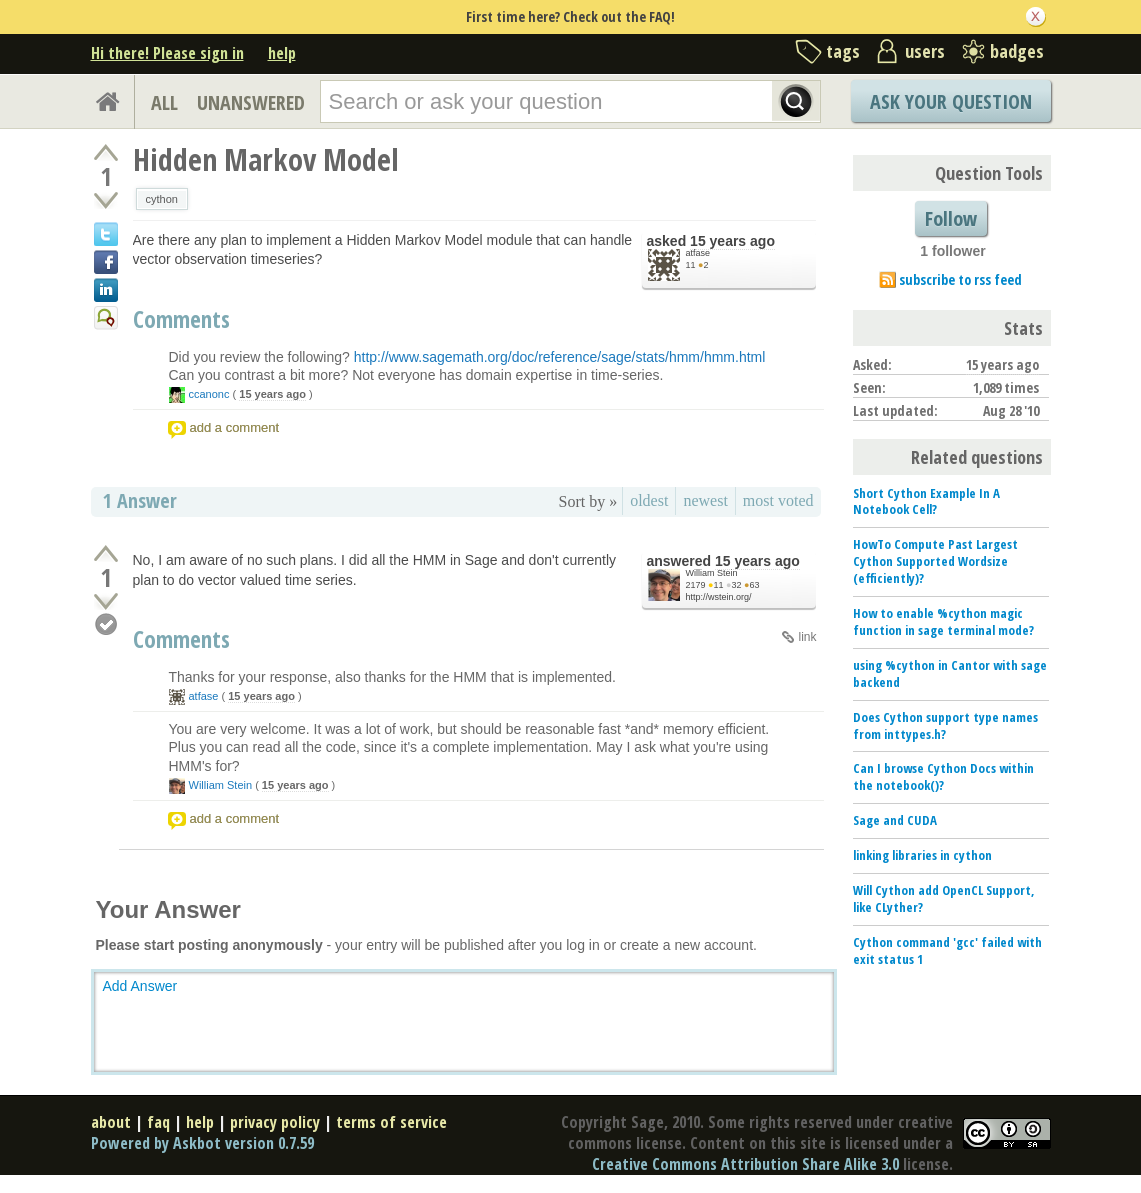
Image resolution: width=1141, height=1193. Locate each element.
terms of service (391, 1122)
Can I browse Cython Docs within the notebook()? (943, 776)
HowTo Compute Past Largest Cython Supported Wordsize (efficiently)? (935, 561)
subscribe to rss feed (960, 279)
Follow (951, 218)
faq (158, 1122)
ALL (164, 102)
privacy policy (275, 1122)
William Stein (712, 573)
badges (1017, 51)
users (925, 51)
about (111, 1122)
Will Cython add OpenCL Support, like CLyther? (944, 898)
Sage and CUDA (895, 820)
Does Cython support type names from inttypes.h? (945, 725)
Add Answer (140, 986)
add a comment (235, 427)
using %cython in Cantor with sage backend (950, 673)
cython (162, 199)
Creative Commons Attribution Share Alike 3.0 (745, 1164)
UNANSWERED (251, 102)
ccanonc (209, 394)
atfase (698, 253)
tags (843, 51)
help (282, 53)
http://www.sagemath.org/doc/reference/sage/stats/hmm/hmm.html (560, 357)
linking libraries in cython (922, 855)
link (807, 637)
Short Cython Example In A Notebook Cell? (926, 501)
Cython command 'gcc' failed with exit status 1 (947, 950)
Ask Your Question (951, 101)
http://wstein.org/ (719, 597)
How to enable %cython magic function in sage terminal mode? (943, 621)
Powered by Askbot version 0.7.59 (202, 1143)
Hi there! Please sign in (167, 53)
